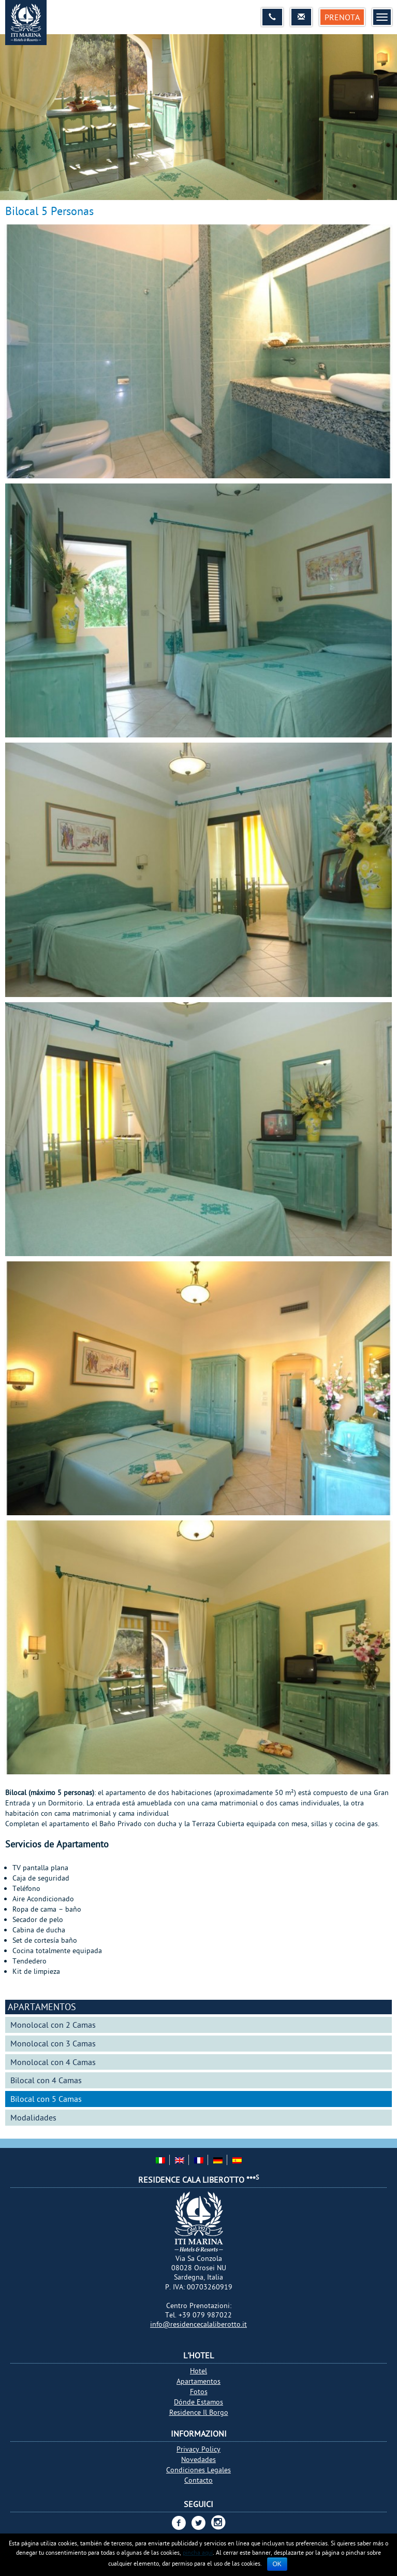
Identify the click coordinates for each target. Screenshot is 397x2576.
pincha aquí (198, 2552)
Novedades (198, 2459)
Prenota (342, 17)
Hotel (198, 2370)
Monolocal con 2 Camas (53, 2024)
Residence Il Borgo (198, 2412)
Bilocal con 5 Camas (46, 2099)
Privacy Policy (198, 2449)
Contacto (198, 2480)
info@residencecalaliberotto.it (198, 2324)
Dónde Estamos (198, 2402)
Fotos (199, 2391)
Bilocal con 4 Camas (46, 2080)
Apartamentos (42, 2007)
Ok (277, 2564)
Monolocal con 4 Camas (53, 2062)
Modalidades (33, 2117)
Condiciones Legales (198, 2469)
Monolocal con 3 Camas (53, 2043)
